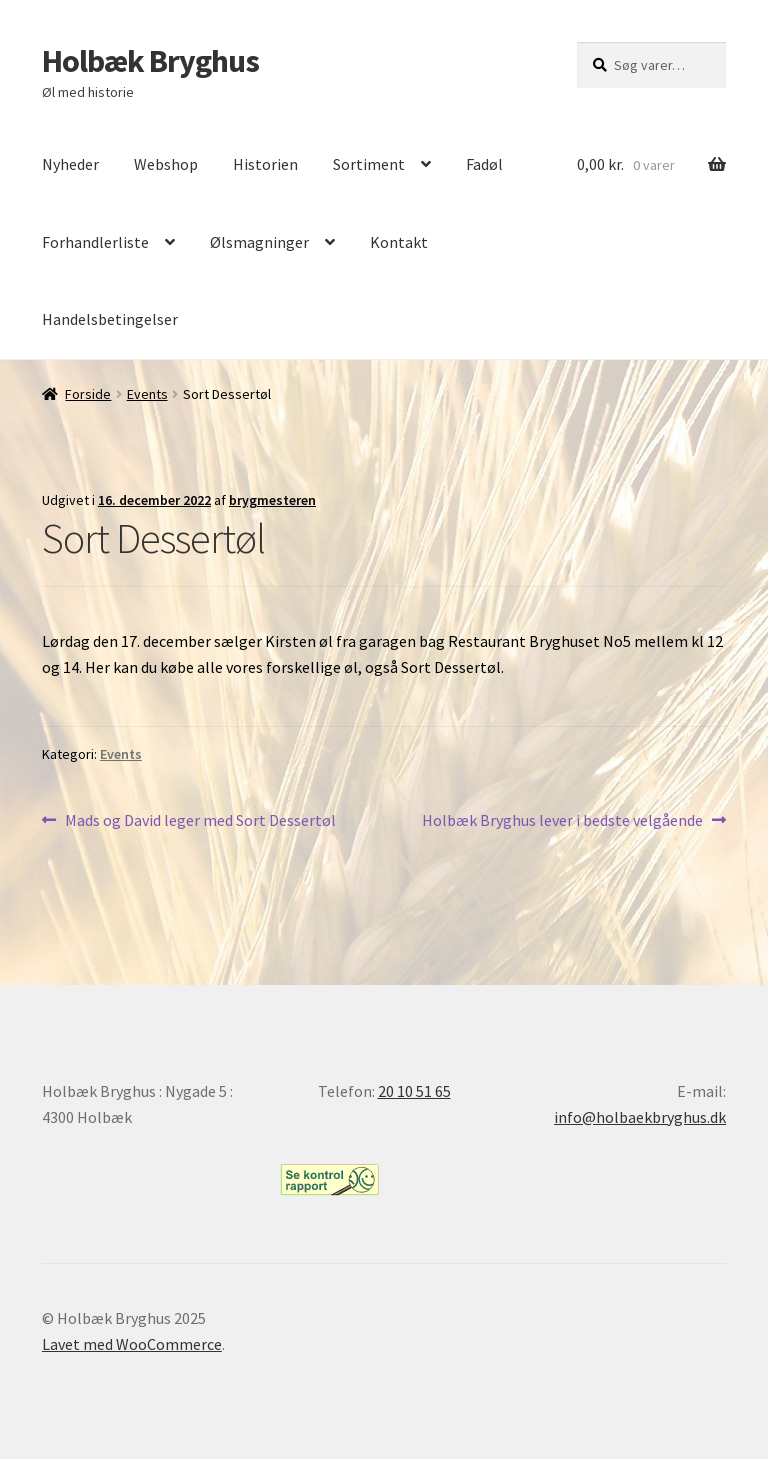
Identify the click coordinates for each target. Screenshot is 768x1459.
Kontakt (399, 242)
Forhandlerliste (95, 242)
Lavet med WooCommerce (132, 1344)
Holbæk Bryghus (150, 61)
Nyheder (70, 164)
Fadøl (484, 164)
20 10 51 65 (414, 1091)
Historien (265, 164)
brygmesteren (272, 500)
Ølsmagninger (259, 242)
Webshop (166, 164)
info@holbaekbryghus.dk (640, 1117)
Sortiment (369, 164)
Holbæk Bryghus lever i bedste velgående (562, 821)
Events (147, 394)
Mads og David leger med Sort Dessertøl (200, 821)
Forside (88, 394)
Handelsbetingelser (110, 319)
